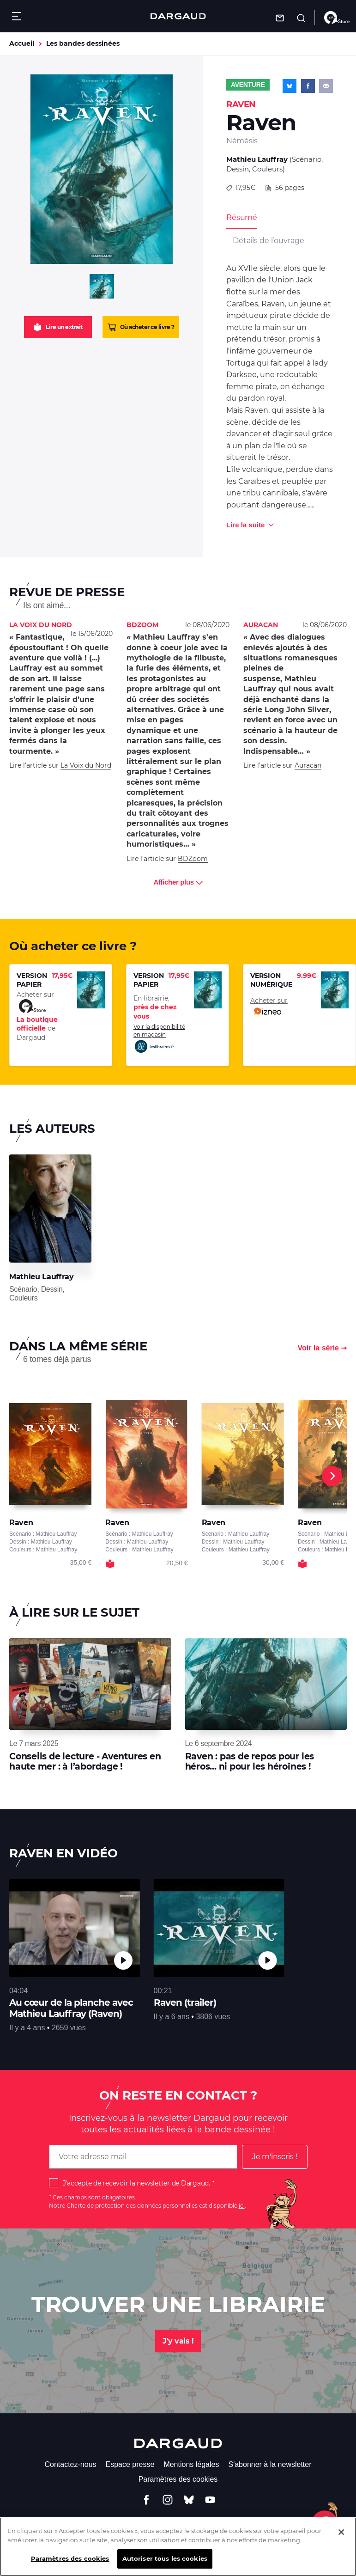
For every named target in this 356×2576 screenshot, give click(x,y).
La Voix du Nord (85, 765)
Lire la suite (245, 525)
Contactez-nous (70, 2464)
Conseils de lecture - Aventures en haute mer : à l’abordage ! (85, 1761)
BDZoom (193, 859)
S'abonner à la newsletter (269, 2464)
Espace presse (130, 2464)
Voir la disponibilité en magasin (159, 1038)
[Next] (332, 1476)
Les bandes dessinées (83, 43)
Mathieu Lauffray (257, 159)
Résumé (241, 217)
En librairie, (155, 1007)
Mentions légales (191, 2464)
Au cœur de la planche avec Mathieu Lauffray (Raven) (71, 2008)
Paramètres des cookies (178, 2479)
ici (242, 2205)
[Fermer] (341, 2537)
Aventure (248, 84)
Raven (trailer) (185, 2002)
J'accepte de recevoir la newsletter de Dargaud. (136, 2183)
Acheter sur (269, 1007)
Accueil (21, 43)
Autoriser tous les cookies (164, 2564)
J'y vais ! (178, 2341)
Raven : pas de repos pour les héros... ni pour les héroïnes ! (249, 1761)
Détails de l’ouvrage (268, 240)
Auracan (308, 765)
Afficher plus (177, 882)
